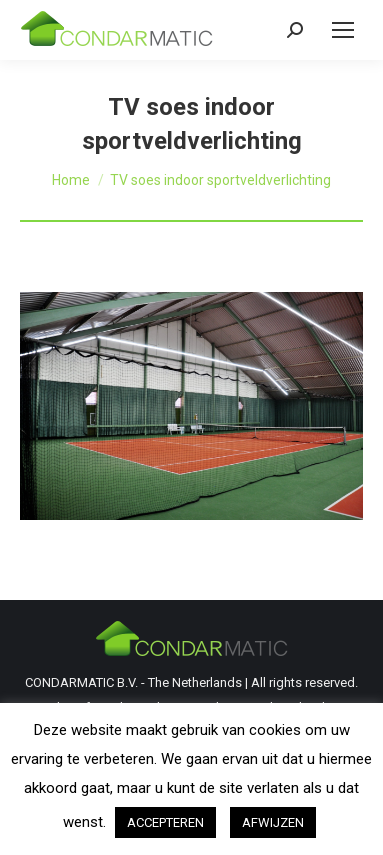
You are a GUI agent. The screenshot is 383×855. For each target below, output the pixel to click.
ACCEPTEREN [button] (165, 822)
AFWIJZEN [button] (273, 822)
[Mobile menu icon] (343, 30)
